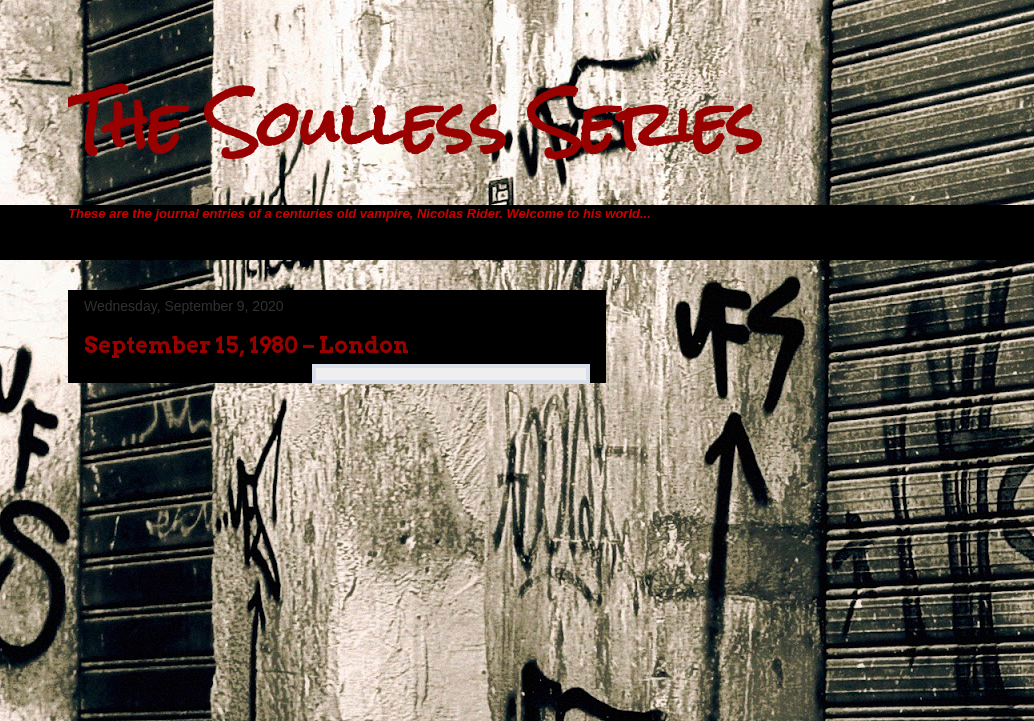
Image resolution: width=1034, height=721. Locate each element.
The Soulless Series (415, 123)
